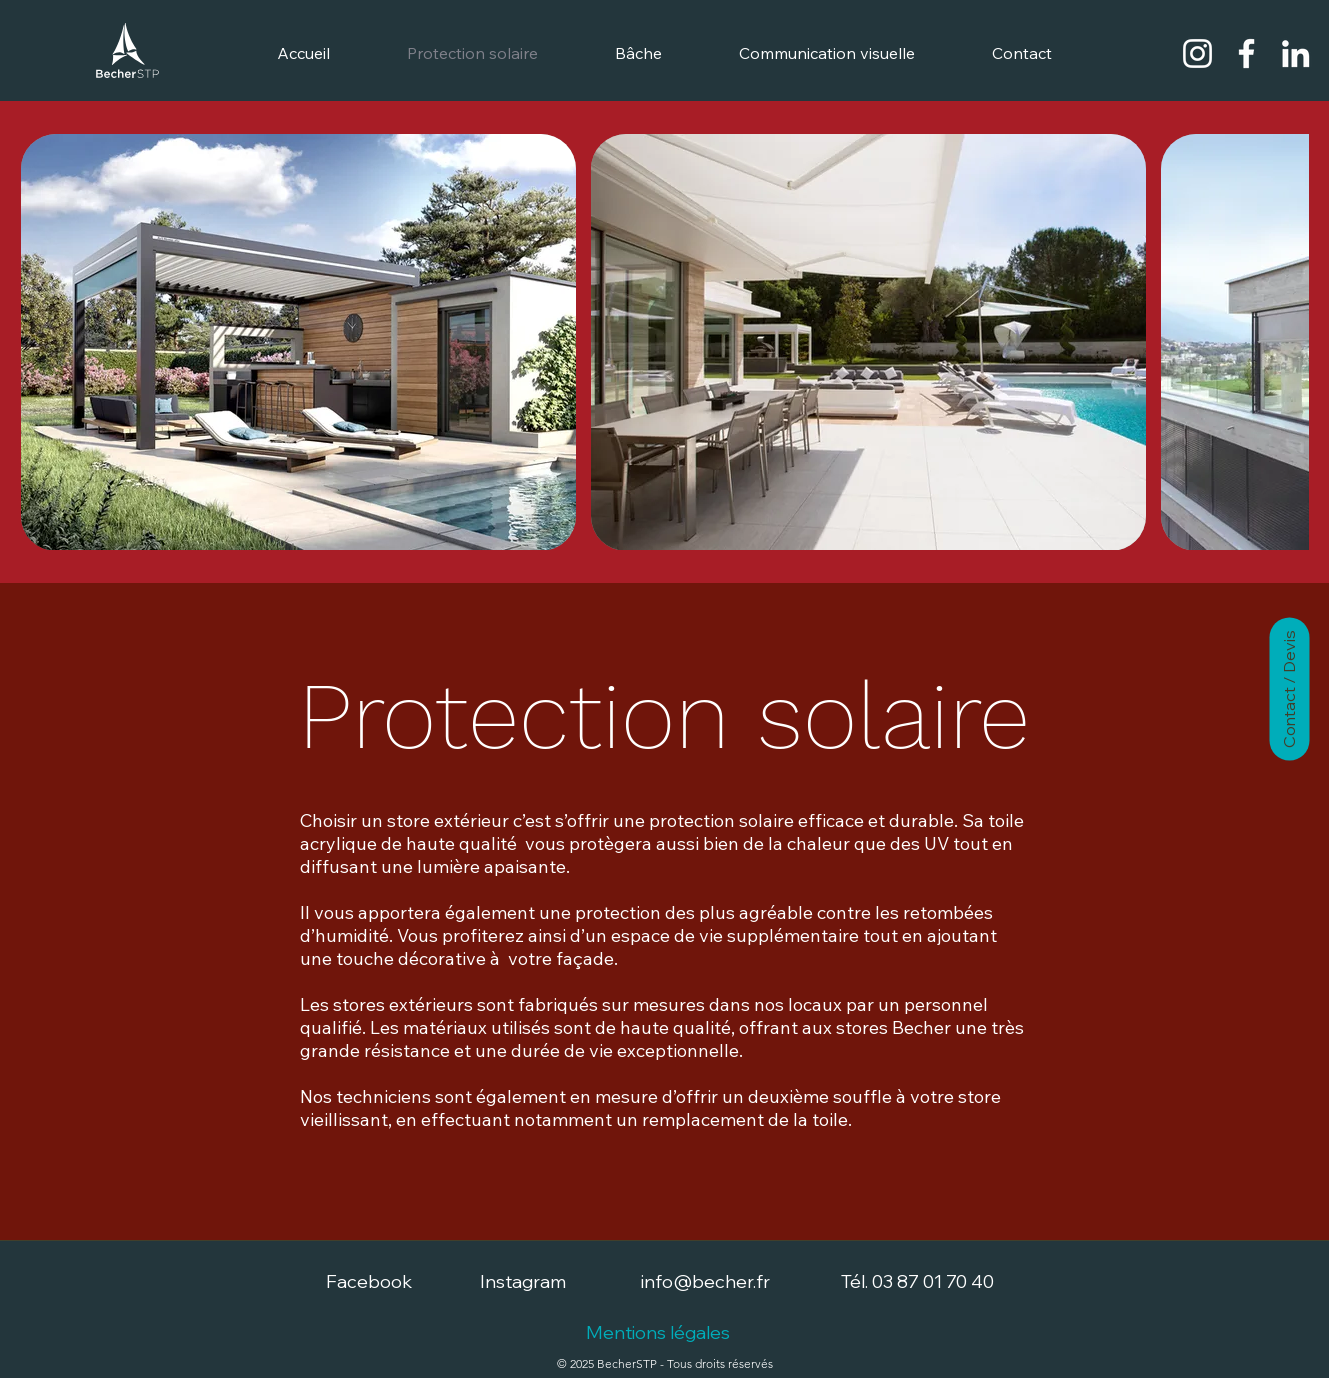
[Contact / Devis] (1289, 689)
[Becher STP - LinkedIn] (1295, 53)
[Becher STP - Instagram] (1197, 53)
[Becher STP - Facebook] (1246, 53)
